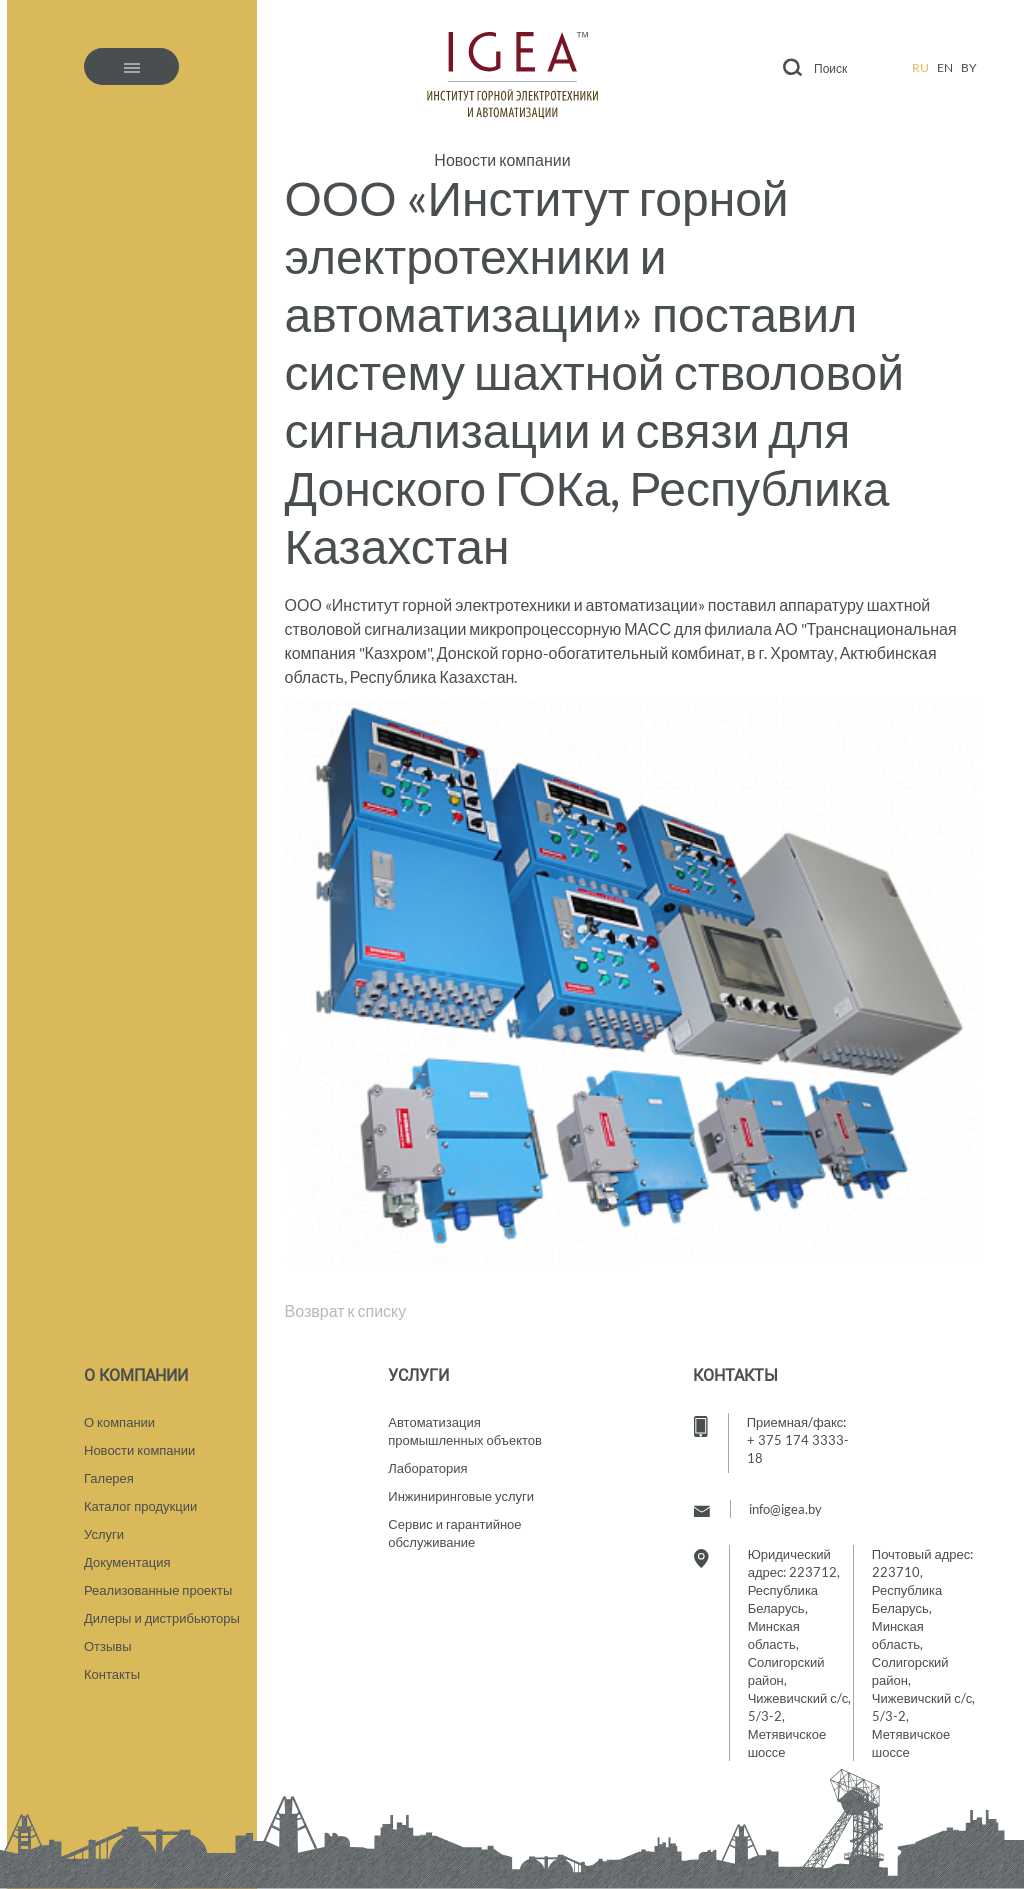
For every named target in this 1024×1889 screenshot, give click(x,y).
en (945, 67)
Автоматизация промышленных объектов (465, 1431)
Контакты (112, 1674)
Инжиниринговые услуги (461, 1496)
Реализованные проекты (158, 1590)
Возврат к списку (346, 1310)
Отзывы (108, 1646)
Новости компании (502, 160)
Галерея (109, 1478)
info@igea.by (785, 1509)
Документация (127, 1562)
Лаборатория (427, 1468)
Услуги (104, 1534)
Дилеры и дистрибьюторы (162, 1618)
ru (920, 67)
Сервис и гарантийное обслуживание (454, 1533)
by (969, 67)
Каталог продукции (140, 1506)
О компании (119, 1422)
